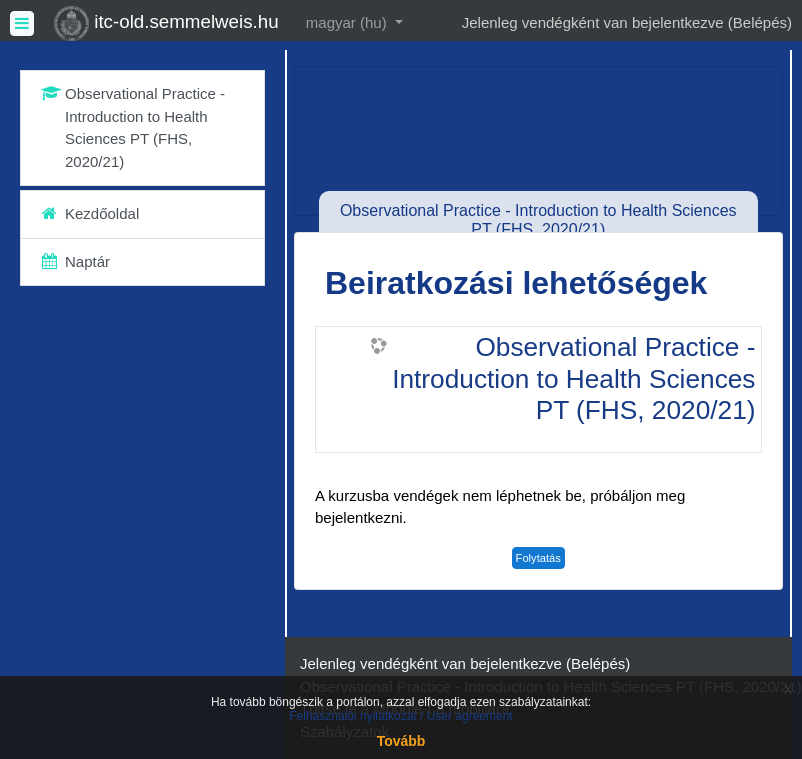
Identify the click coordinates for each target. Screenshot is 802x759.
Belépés (760, 22)
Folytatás (538, 558)
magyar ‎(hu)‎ (348, 22)
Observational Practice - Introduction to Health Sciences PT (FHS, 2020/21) (573, 378)
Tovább (401, 741)
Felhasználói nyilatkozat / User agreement (400, 716)
